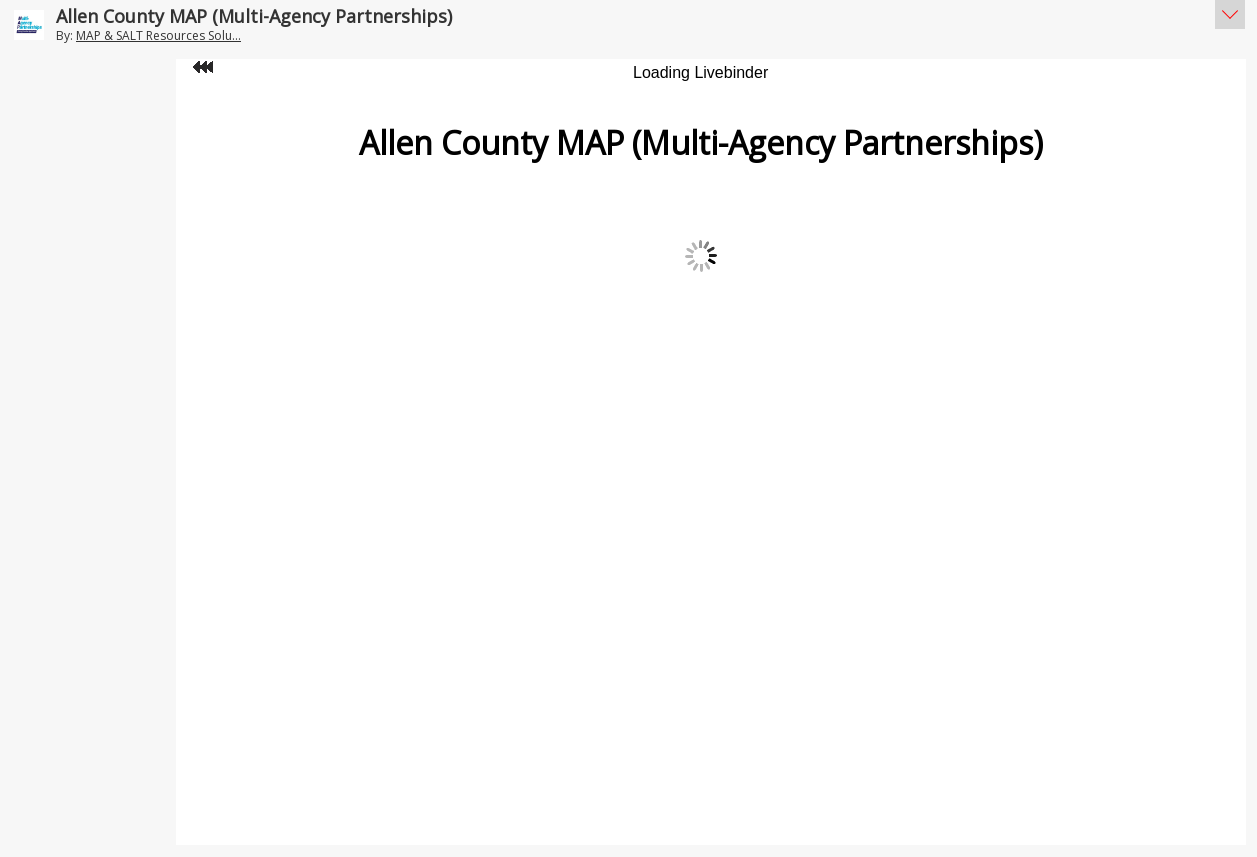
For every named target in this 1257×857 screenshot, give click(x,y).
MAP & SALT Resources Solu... (158, 35)
